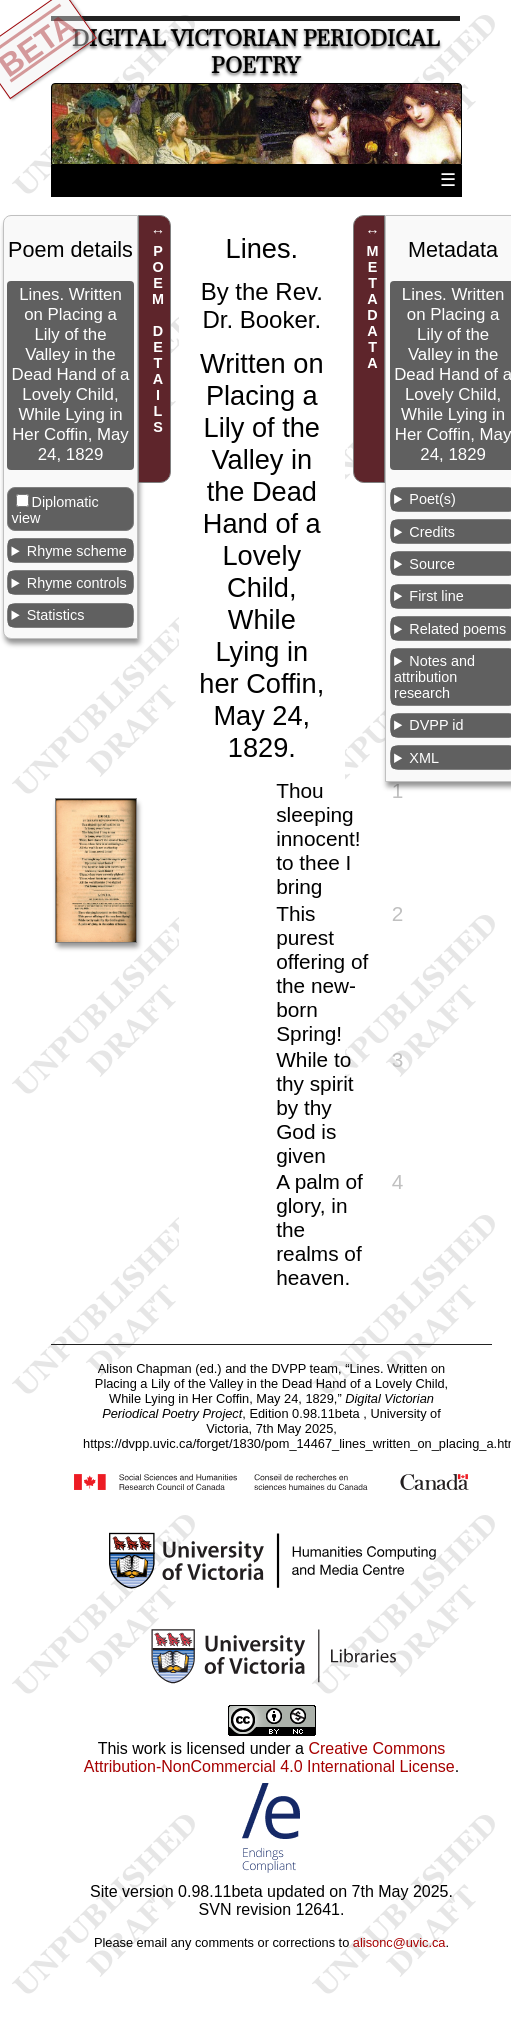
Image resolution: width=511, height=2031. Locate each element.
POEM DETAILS (158, 339)
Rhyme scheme (77, 551)
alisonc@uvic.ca (399, 1942)
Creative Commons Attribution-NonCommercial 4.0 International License (269, 1757)
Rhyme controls (77, 583)
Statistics (56, 615)
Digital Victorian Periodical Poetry (256, 52)
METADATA (373, 307)
